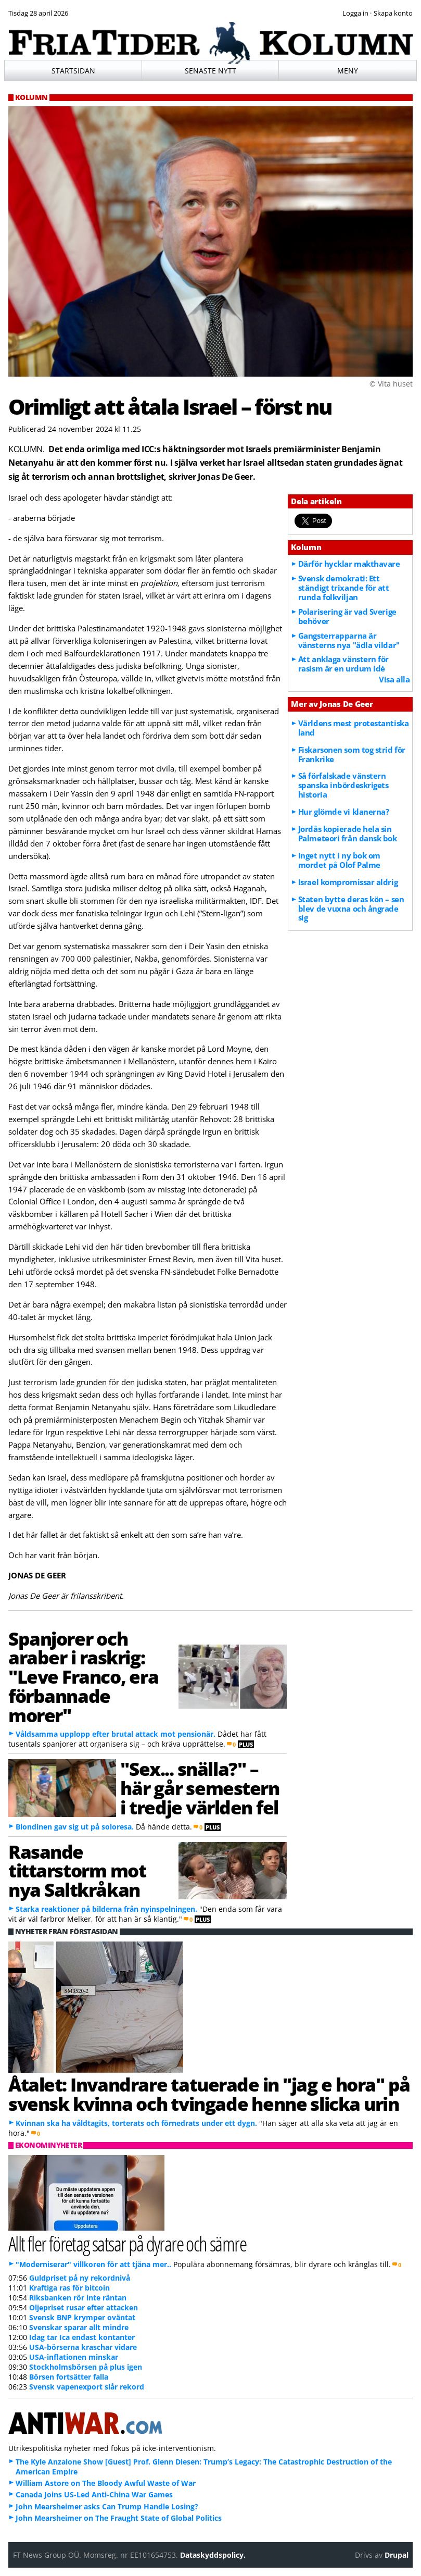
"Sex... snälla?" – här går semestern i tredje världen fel (199, 1788)
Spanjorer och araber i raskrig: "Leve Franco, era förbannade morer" (83, 1676)
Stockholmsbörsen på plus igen (85, 2367)
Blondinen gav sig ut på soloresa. (75, 1827)
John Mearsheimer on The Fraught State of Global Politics (119, 2518)
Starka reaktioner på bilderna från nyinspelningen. (106, 1909)
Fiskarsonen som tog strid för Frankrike (351, 754)
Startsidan (73, 71)
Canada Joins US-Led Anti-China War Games (94, 2494)
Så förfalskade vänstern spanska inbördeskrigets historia (343, 785)
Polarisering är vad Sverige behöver (347, 616)
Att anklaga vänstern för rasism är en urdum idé (343, 664)
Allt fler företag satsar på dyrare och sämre (127, 2243)
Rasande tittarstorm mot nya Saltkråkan (77, 1870)
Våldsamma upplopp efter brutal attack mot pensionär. (115, 1734)
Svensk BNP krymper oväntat (82, 2317)
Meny (347, 71)
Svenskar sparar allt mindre (79, 2327)
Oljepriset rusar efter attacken (83, 2307)
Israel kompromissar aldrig (348, 882)
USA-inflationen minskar (73, 2357)
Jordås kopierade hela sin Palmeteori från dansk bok (347, 833)
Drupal (397, 2555)
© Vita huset (391, 384)
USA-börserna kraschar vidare (83, 2347)
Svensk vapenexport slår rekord (86, 2387)
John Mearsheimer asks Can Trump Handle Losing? (107, 2506)
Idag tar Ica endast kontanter (82, 2337)
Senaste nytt (210, 71)
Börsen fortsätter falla (68, 2377)
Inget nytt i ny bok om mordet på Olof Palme (339, 860)
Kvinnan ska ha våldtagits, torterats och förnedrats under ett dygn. (136, 2123)
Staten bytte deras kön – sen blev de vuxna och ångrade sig (351, 908)
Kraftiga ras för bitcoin (69, 2288)
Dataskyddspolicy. (213, 2555)
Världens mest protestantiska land (353, 728)
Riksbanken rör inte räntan (77, 2298)
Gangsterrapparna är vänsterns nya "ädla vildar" (349, 640)
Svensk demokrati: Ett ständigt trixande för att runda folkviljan (343, 587)
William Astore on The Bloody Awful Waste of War (106, 2483)
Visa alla (394, 679)
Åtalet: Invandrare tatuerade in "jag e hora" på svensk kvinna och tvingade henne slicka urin (209, 2094)
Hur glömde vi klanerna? (343, 811)
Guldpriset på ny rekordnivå (79, 2278)
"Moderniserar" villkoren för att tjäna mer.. (93, 2264)
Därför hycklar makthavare (349, 563)
